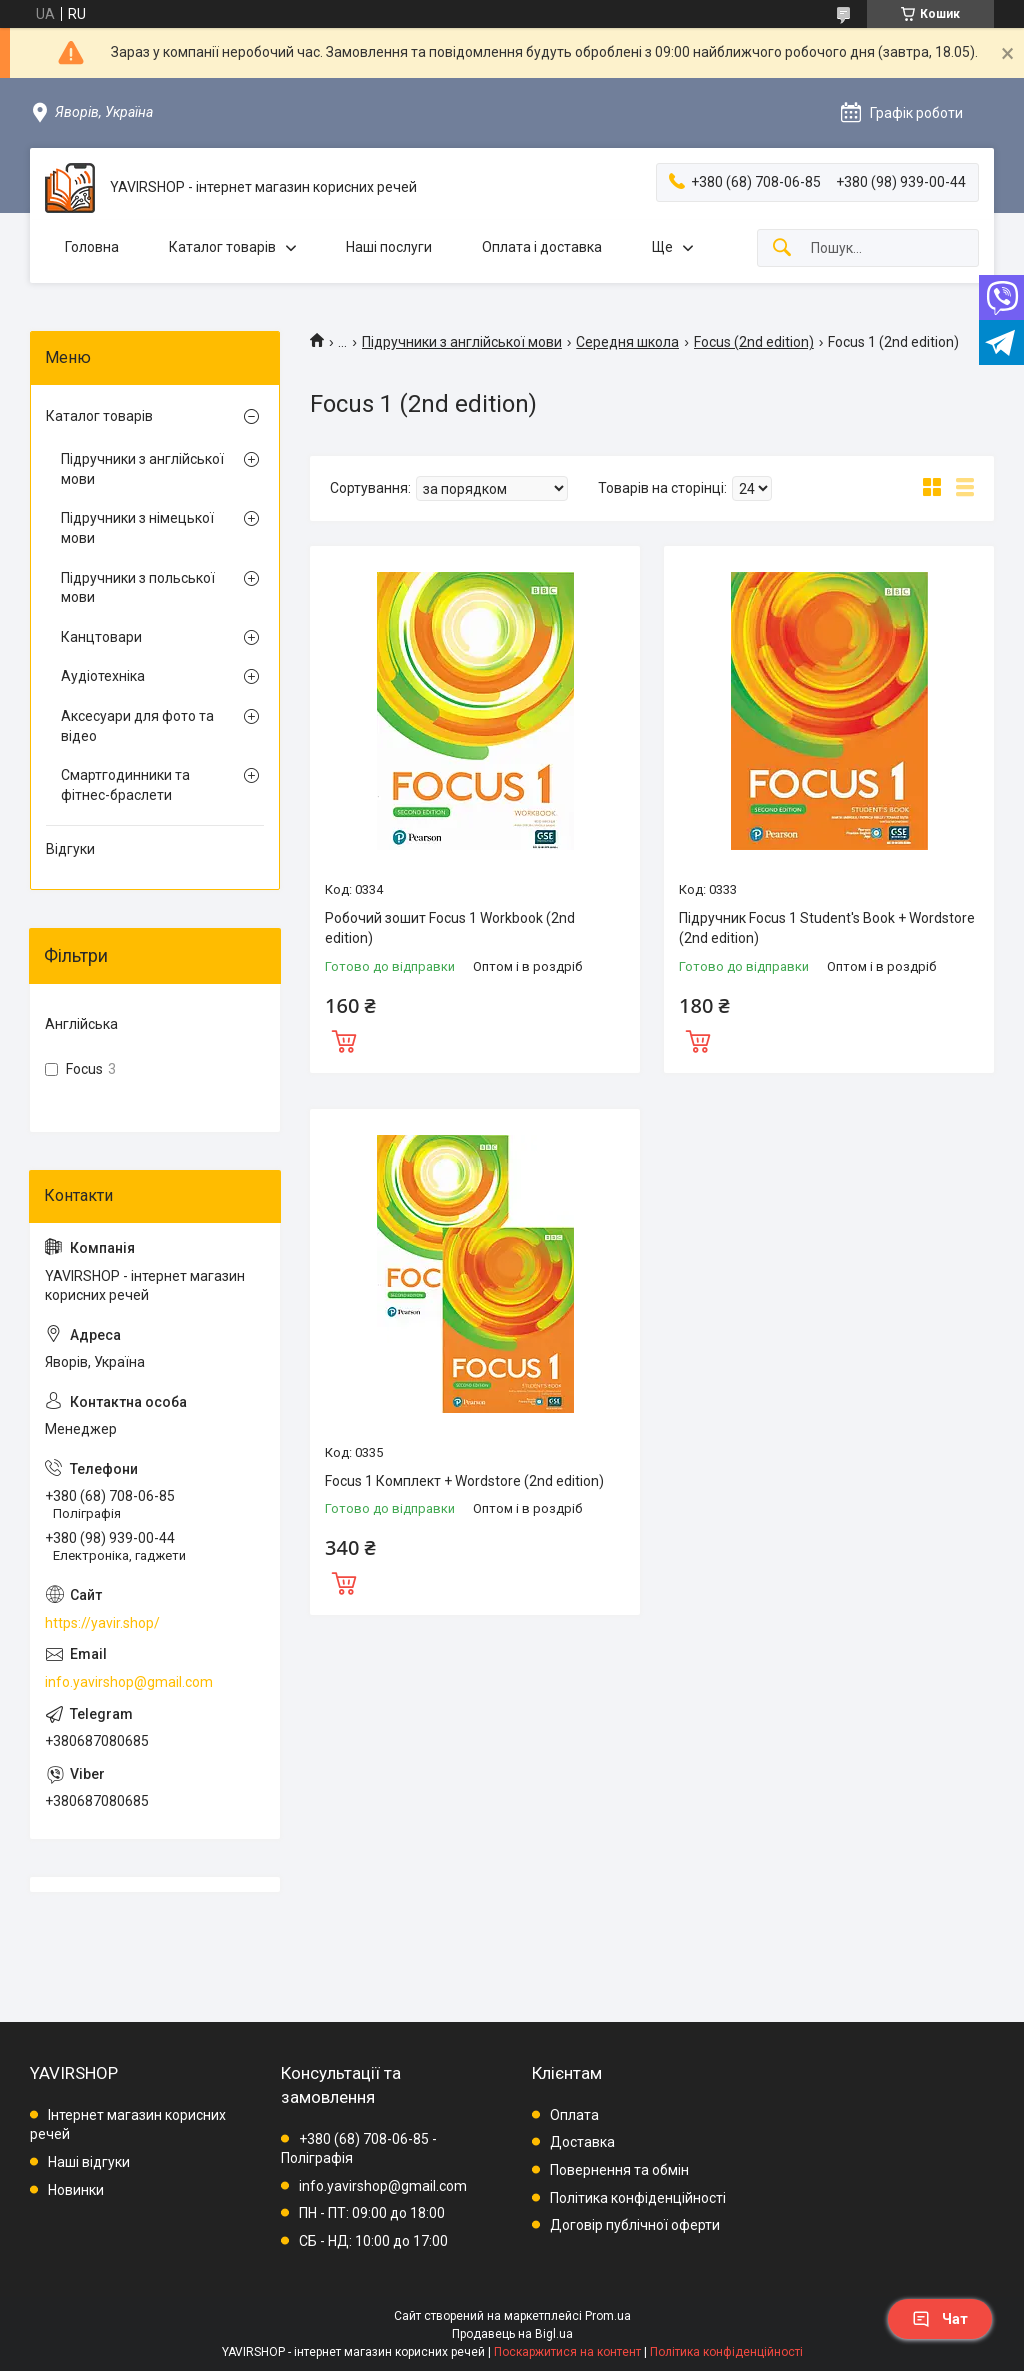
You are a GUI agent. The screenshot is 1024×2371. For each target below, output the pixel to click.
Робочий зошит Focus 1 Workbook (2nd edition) (450, 928)
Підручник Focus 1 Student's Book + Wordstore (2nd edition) (827, 928)
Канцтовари (101, 637)
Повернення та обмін (619, 2170)
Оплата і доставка (542, 247)
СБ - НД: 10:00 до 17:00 (373, 2241)
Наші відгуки (89, 2162)
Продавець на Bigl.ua (512, 2334)
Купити (344, 1039)
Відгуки (70, 849)
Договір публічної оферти (635, 2225)
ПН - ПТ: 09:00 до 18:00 (372, 2213)
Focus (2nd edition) (754, 342)
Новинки (76, 2190)
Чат (940, 2319)
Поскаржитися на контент (567, 2352)
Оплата (574, 2115)
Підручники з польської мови (138, 588)
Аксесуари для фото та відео (137, 726)
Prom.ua (608, 2316)
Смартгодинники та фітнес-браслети (125, 785)
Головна (92, 247)
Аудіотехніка (103, 676)
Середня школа (627, 342)
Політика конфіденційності (638, 2198)
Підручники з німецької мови (137, 528)
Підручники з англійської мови (462, 342)
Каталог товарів (222, 247)
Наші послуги (389, 247)
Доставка (582, 2142)
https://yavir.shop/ (102, 1623)
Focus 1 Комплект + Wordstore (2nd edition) (464, 1481)
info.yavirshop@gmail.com (129, 1682)
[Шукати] (782, 248)
